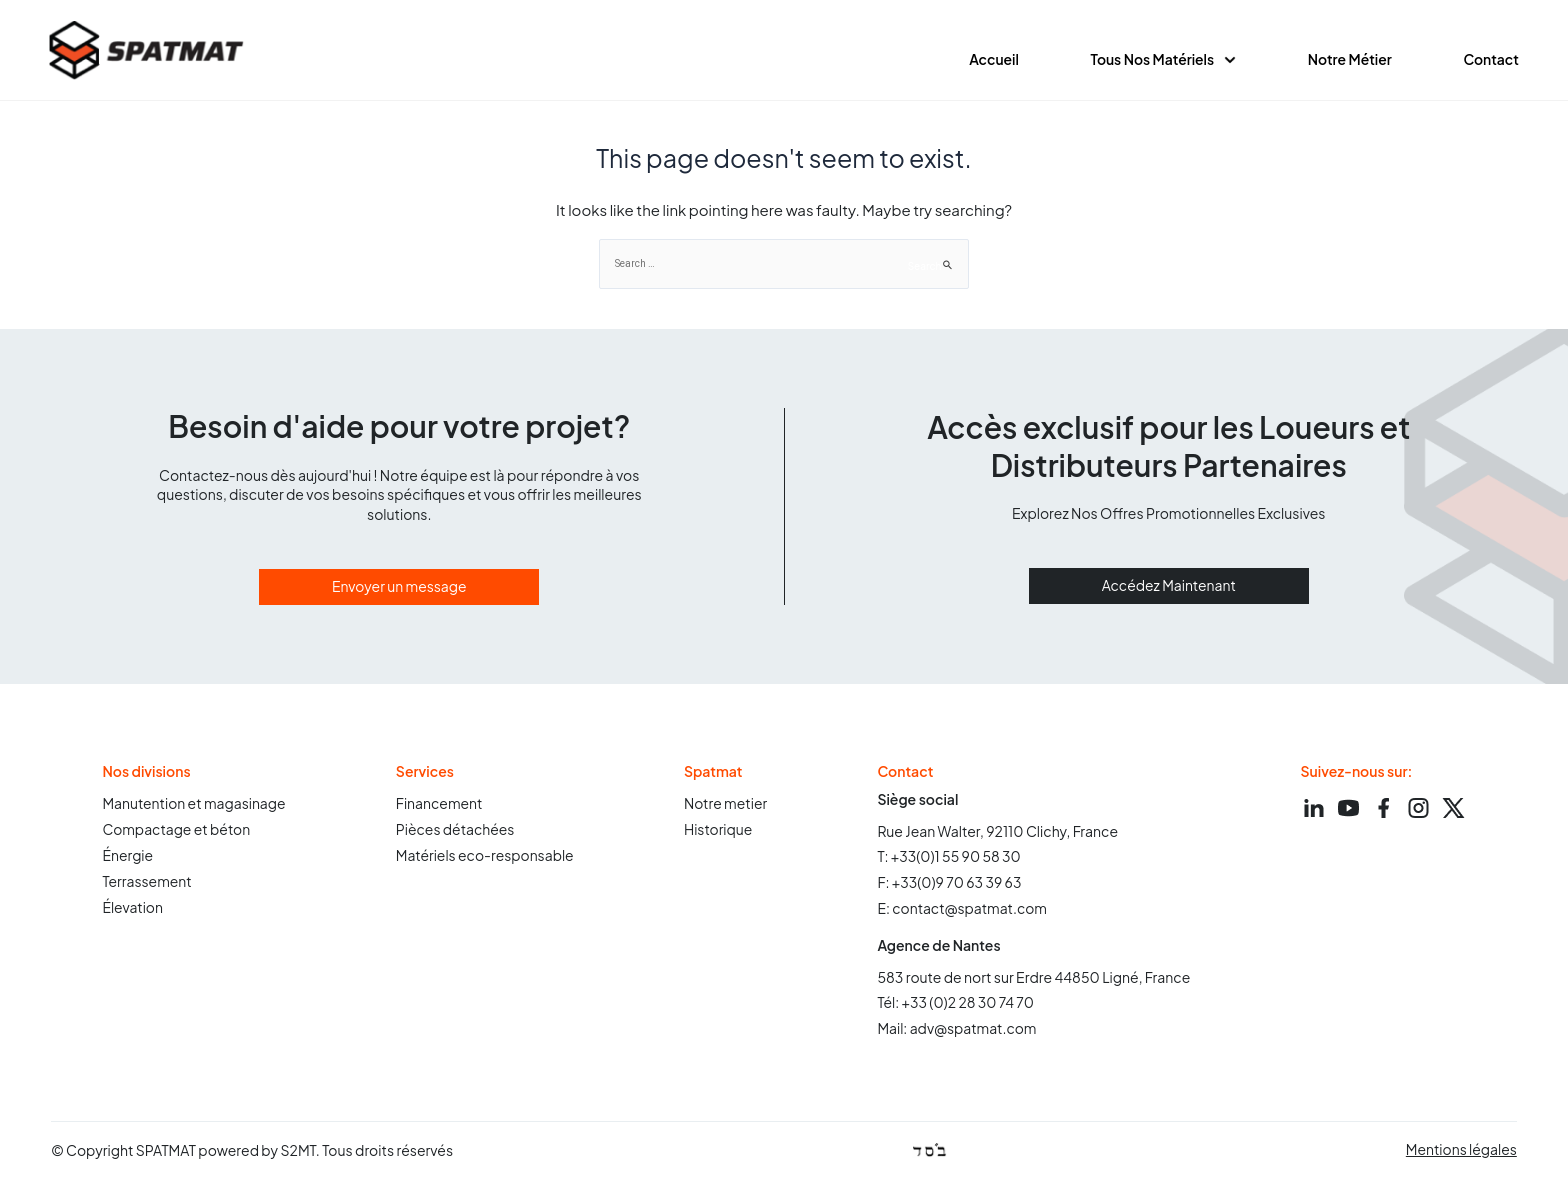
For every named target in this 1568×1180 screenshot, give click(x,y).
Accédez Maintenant (1168, 588)
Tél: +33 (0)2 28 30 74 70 (957, 1005)
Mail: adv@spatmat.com (958, 1031)
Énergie (127, 859)
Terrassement (147, 885)
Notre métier (1349, 61)
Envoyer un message (399, 589)
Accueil (992, 61)
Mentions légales (1461, 1152)
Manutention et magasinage (194, 807)
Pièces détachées (455, 833)
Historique (719, 833)
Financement (439, 807)
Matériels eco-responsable (485, 859)
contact (1491, 61)
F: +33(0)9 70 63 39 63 (950, 885)
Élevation (132, 911)
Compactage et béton (176, 833)
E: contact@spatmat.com (963, 911)
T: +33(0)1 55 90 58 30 (950, 859)
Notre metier (727, 807)
